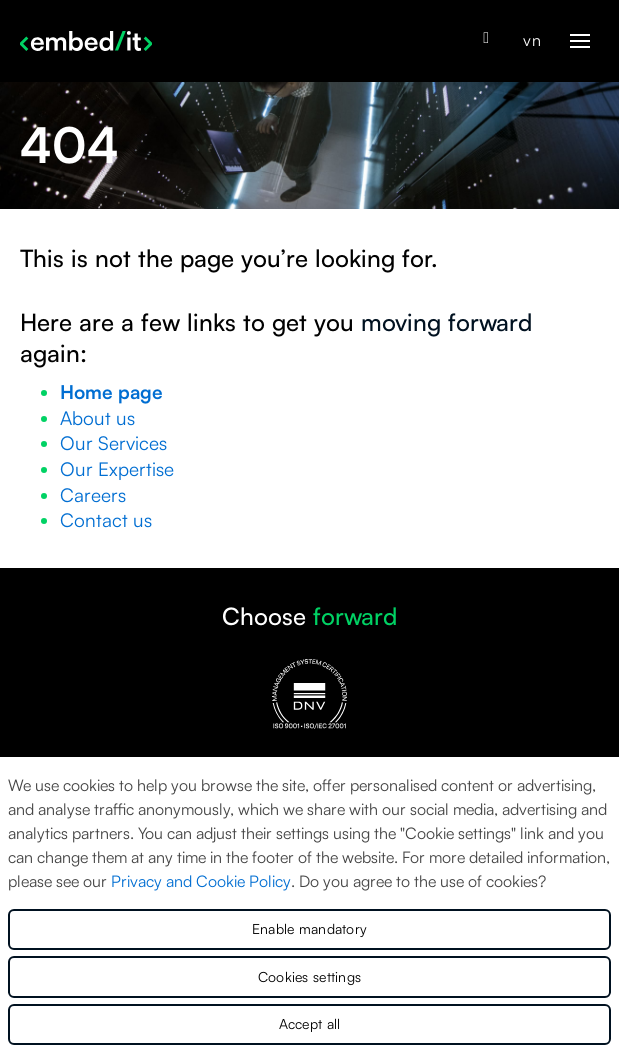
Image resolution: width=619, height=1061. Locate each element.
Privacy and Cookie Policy (201, 881)
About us (97, 418)
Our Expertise (117, 469)
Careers (93, 495)
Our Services (113, 443)
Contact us (106, 520)
